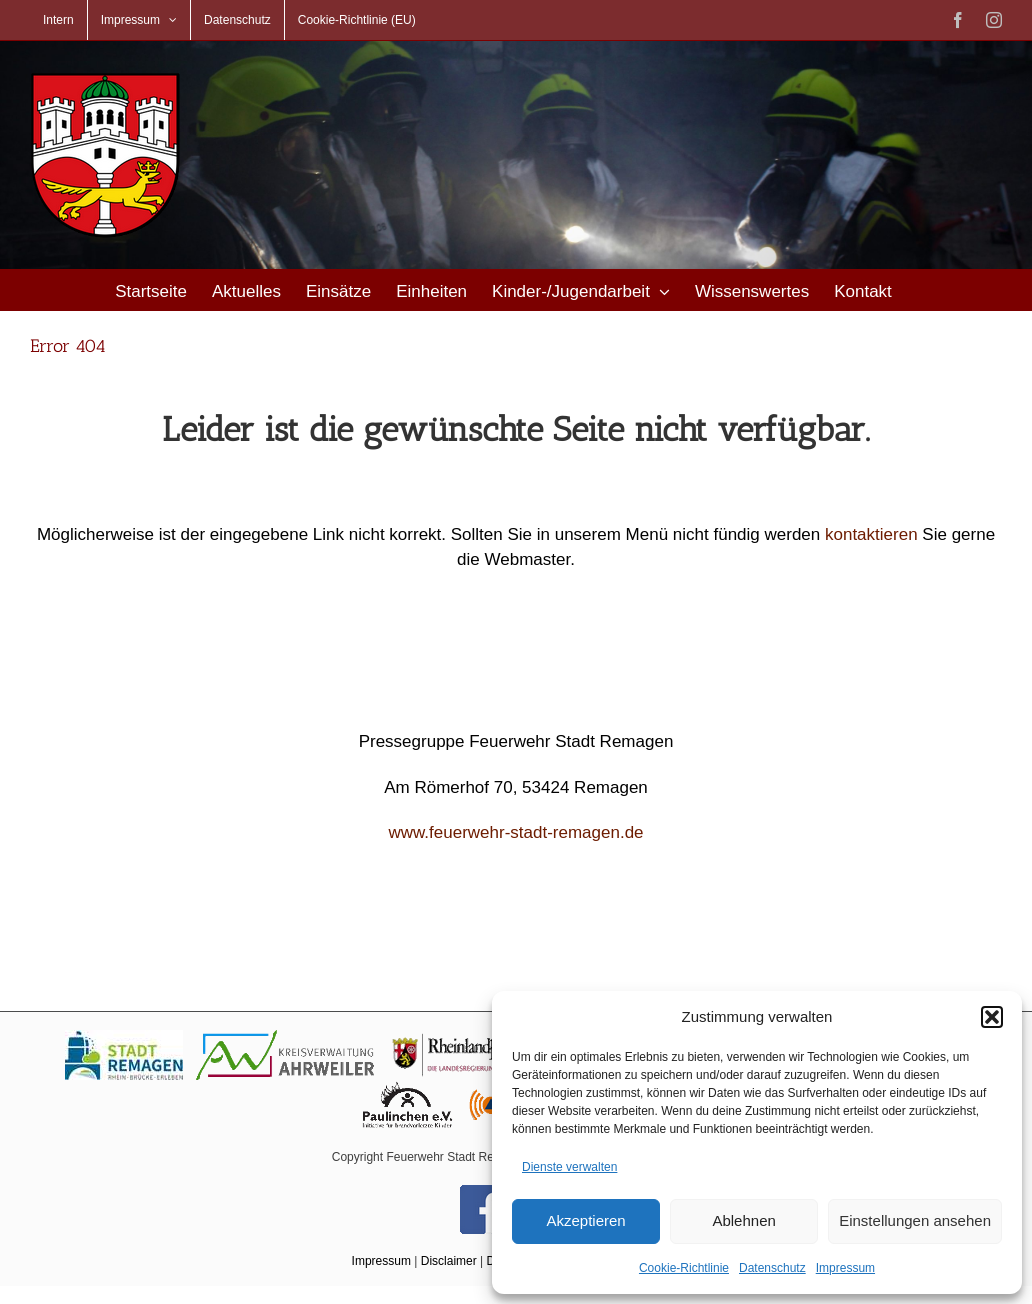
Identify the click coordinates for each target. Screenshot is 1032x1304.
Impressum (845, 1268)
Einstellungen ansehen (915, 1220)
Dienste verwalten (569, 1167)
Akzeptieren (585, 1220)
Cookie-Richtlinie (684, 1268)
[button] (992, 1017)
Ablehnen (743, 1220)
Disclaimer (449, 1261)
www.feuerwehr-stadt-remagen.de (515, 832)
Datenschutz (772, 1268)
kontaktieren (871, 534)
